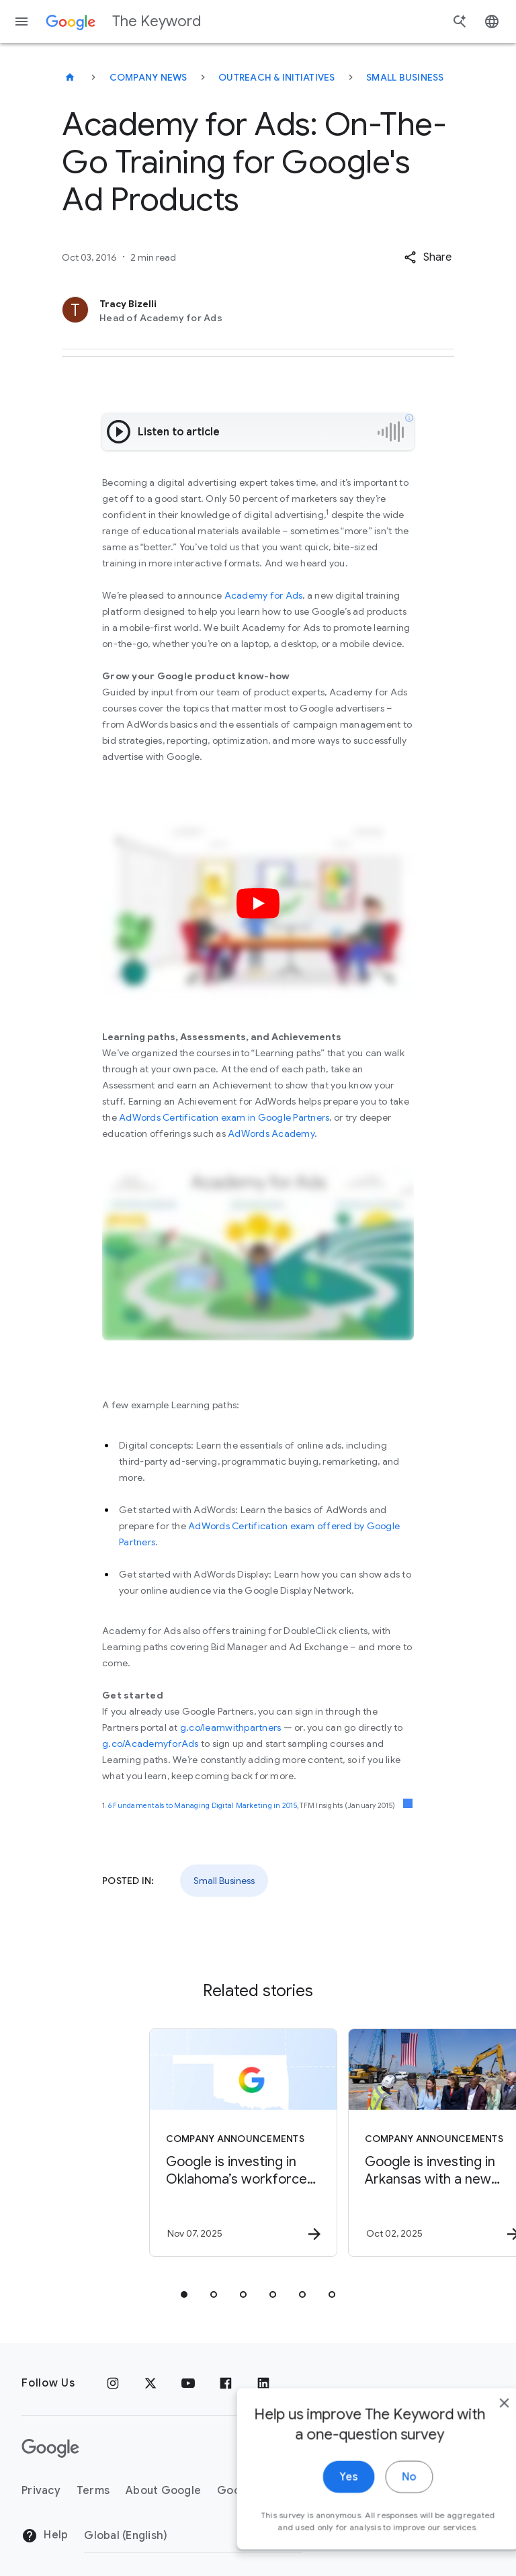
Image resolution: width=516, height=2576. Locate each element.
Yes (319, 2508)
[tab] (184, 2294)
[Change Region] (193, 2536)
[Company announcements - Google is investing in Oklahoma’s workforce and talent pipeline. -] (157, 2142)
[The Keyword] (70, 77)
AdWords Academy (271, 1133)
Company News (148, 77)
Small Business (405, 77)
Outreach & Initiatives (276, 77)
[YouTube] (188, 2383)
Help (45, 2536)
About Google (163, 2490)
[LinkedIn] (263, 2383)
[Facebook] (226, 2383)
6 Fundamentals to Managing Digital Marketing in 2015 (202, 1805)
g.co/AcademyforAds (150, 1743)
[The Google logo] (50, 2448)
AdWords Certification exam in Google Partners (224, 1117)
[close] (474, 2434)
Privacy (41, 2490)
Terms (93, 2490)
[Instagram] (113, 2383)
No (379, 2508)
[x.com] (150, 2383)
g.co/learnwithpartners (231, 1727)
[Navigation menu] (21, 21)
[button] (427, 257)
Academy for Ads (263, 595)
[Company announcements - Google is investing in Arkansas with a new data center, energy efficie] (356, 2142)
